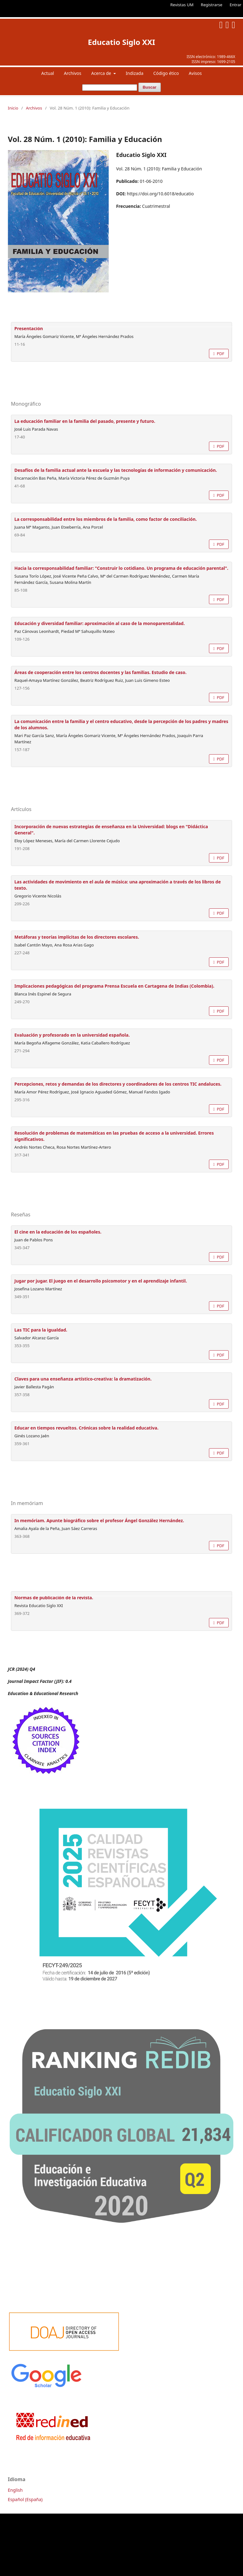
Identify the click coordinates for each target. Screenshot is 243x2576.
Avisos (195, 73)
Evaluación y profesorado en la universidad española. (72, 1035)
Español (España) (25, 2499)
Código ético (166, 73)
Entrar (235, 4)
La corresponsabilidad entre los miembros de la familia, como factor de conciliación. (105, 519)
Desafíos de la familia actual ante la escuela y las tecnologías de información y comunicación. (115, 470)
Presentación (28, 328)
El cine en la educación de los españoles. (58, 1232)
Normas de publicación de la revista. (53, 1598)
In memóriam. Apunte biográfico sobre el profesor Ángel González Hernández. (99, 1520)
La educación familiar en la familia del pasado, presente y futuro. (84, 421)
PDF (220, 353)
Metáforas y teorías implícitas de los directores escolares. (76, 937)
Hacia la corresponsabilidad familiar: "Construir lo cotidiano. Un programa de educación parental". (121, 568)
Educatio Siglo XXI (121, 42)
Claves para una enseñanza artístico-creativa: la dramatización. (82, 1379)
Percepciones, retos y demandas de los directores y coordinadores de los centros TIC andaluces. (117, 1084)
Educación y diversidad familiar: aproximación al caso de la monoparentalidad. (99, 623)
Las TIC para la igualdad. (40, 1330)
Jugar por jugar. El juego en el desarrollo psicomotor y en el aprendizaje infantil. (100, 1281)
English (15, 2490)
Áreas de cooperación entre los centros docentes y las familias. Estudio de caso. (100, 672)
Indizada (135, 73)
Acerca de (101, 73)
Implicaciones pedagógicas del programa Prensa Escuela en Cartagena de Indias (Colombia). (114, 986)
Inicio (13, 108)
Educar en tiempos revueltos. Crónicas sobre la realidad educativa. (86, 1428)
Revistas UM (181, 4)
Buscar (149, 87)
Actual (47, 73)
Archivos (73, 73)
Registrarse (211, 4)
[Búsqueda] (109, 87)
